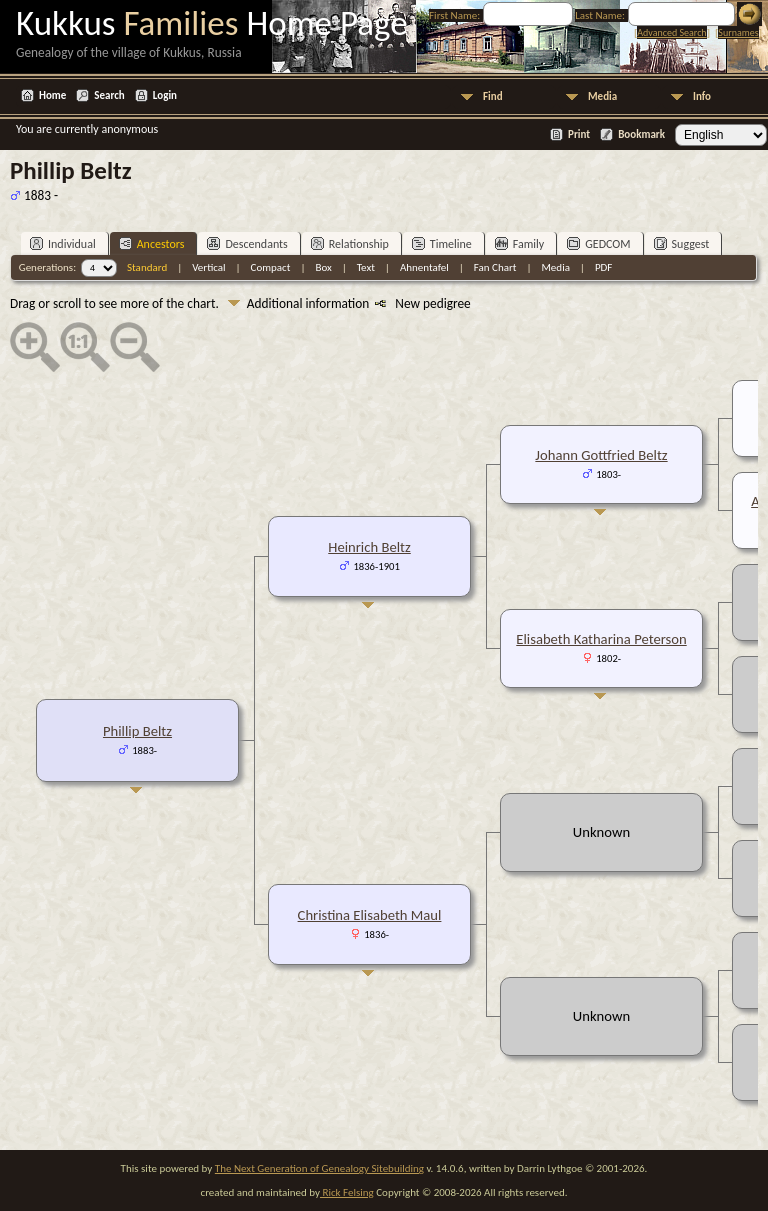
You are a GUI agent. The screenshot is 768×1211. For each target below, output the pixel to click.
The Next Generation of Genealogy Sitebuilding (319, 1168)
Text (366, 267)
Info (702, 96)
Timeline (442, 243)
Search (109, 95)
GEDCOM (598, 243)
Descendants (247, 243)
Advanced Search (671, 32)
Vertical (208, 267)
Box (323, 267)
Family (519, 243)
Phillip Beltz (137, 731)
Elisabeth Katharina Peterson (601, 639)
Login (165, 95)
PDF (604, 267)
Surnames (738, 32)
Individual (63, 243)
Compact (271, 267)
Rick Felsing (347, 1192)
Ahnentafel (424, 267)
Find (493, 96)
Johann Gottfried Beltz (601, 455)
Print (579, 134)
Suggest (682, 243)
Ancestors (152, 243)
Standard (147, 267)
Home (52, 95)
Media (602, 96)
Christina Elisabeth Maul (370, 915)
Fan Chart (495, 267)
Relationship (350, 243)
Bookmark (641, 134)
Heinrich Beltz (369, 547)
